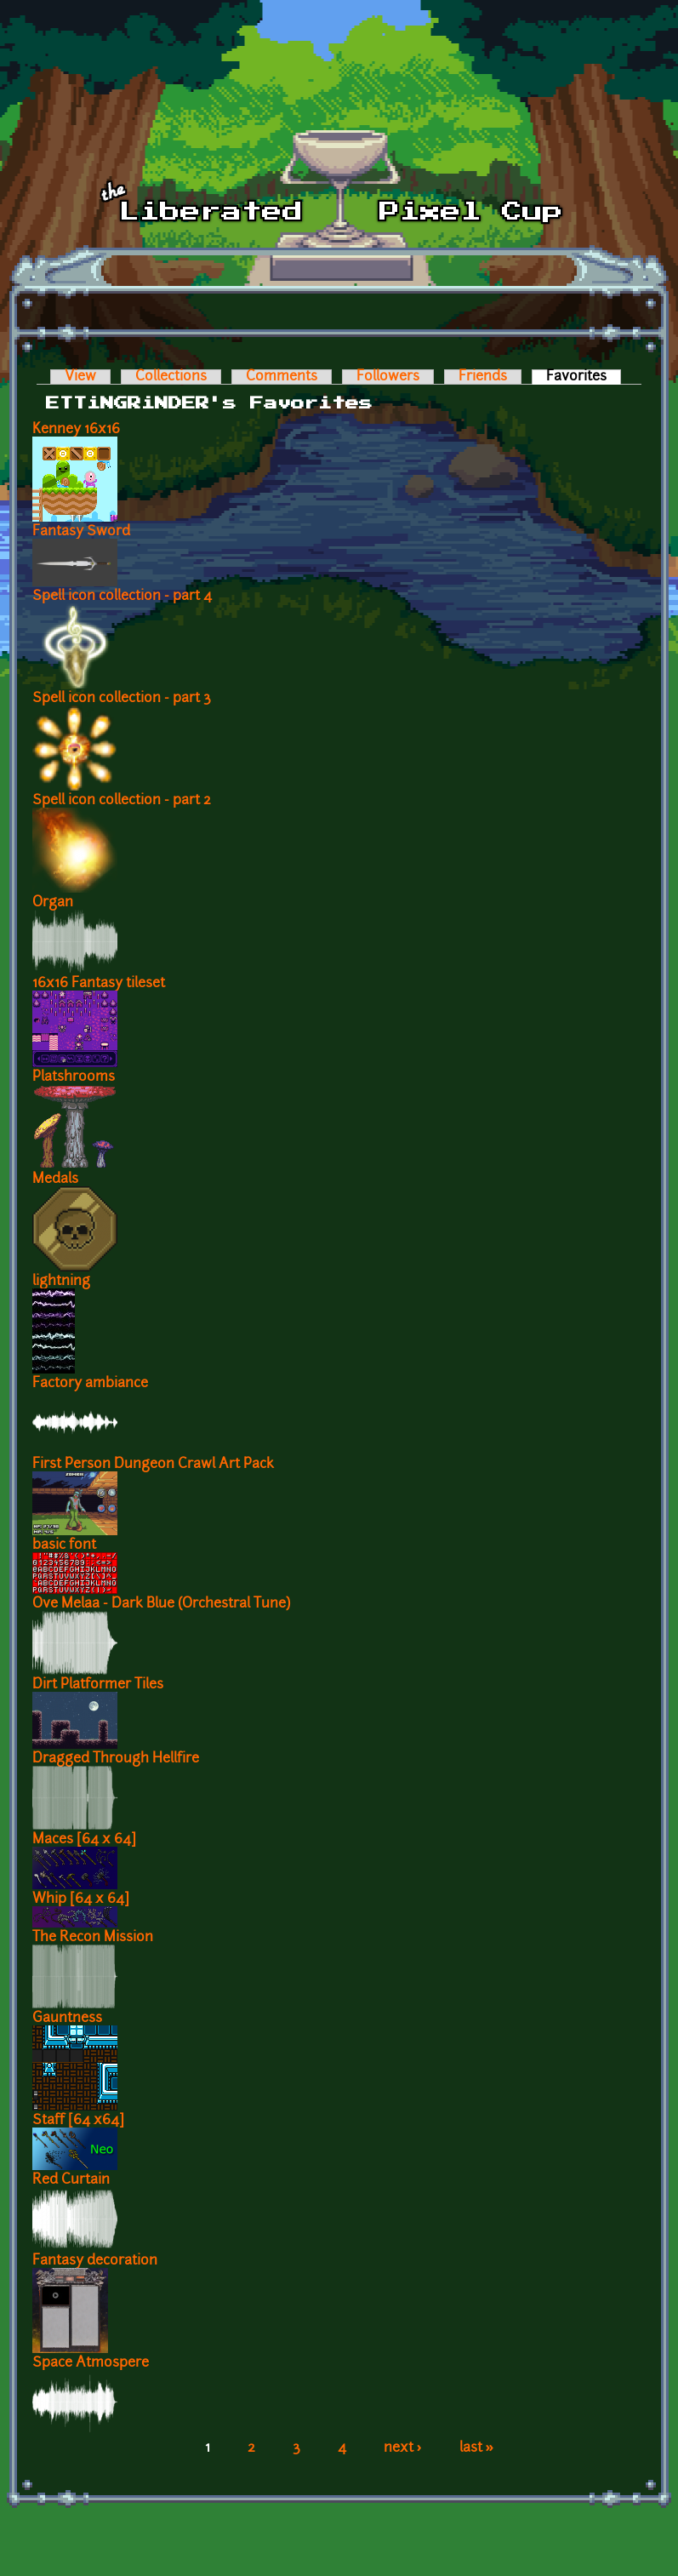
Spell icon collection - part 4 (122, 596)
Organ (52, 903)
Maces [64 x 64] (84, 1840)
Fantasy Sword (81, 532)
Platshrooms (73, 1077)
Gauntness (67, 2018)
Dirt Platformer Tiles (97, 1685)
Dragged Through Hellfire (115, 1759)
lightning (61, 1281)
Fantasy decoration (94, 2261)
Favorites (583, 377)
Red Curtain (71, 2180)
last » (476, 2448)
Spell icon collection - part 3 (121, 698)
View (80, 377)
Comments (281, 377)
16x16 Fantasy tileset (98, 984)
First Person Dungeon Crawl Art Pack (153, 1464)
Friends (483, 377)
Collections (171, 377)
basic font (64, 1545)
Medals (55, 1179)
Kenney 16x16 (76, 430)
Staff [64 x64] (78, 2121)
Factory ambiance (90, 1384)
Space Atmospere (90, 2363)
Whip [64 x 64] (80, 1899)
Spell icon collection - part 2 (121, 801)
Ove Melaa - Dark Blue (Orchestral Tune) (161, 1604)
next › (403, 2448)
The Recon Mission (92, 1938)
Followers (387, 377)
